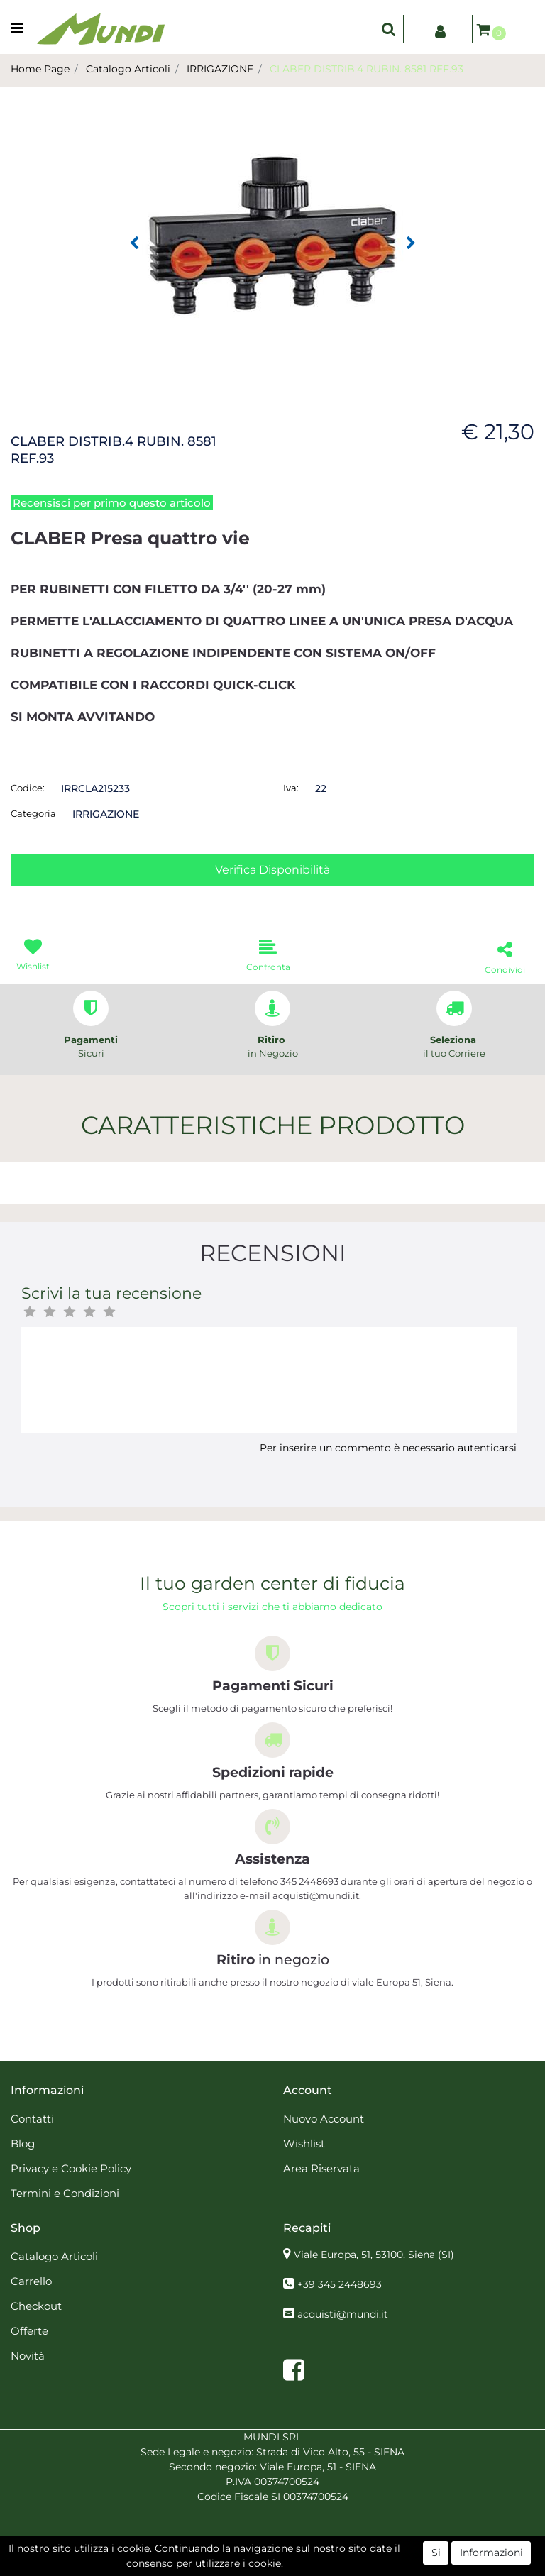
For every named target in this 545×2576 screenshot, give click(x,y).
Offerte (29, 2331)
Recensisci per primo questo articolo (112, 503)
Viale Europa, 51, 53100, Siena (374, 2254)
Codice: (28, 787)
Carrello (31, 2281)
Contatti (32, 2118)
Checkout (36, 2306)
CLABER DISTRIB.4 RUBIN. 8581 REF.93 (366, 68)
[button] (389, 29)
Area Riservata (321, 2168)
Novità (28, 2355)
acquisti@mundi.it (342, 2314)
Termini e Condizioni (65, 2193)
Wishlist (304, 2143)
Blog (23, 2143)
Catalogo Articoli (128, 68)
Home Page (40, 68)
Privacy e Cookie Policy (71, 2168)
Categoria (33, 813)
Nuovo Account (323, 2118)
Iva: (291, 787)
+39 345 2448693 (339, 2284)
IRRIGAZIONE (220, 68)
